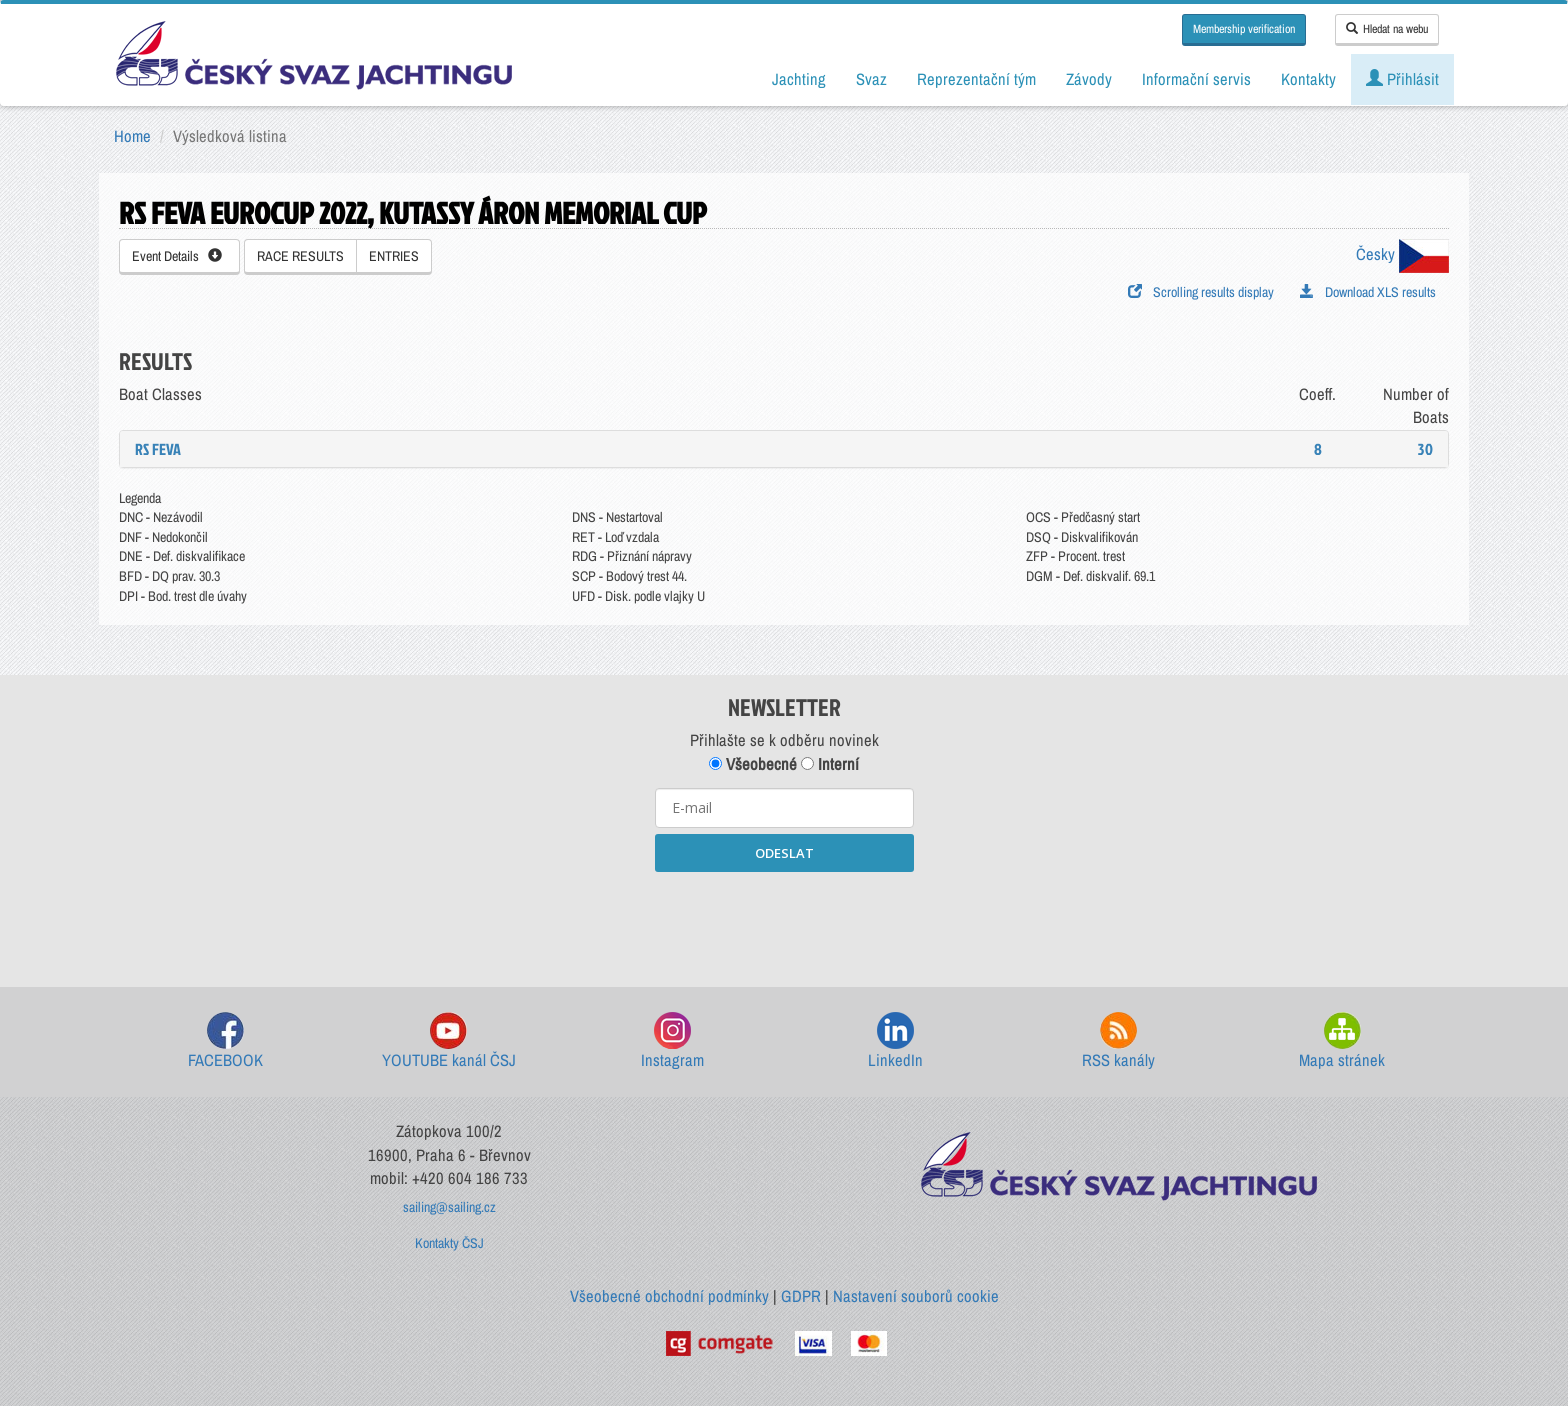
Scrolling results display (1201, 292)
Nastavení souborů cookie (916, 1296)
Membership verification (1244, 29)
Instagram (672, 1041)
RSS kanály (1118, 1041)
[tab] (784, 449)
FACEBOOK (225, 1041)
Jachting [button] (799, 79)
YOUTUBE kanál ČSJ (449, 1041)
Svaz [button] (871, 79)
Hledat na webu (1387, 29)
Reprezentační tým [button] (976, 79)
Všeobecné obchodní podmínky (669, 1296)
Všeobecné (753, 764)
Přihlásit (1402, 79)
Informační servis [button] (1196, 79)
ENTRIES (394, 256)
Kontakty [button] (1308, 79)
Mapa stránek (1342, 1041)
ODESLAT (784, 853)
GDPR (801, 1296)
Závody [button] (1089, 79)
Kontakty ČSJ (449, 1243)
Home (132, 136)
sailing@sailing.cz (449, 1207)
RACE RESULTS (300, 256)
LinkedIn (895, 1041)
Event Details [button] (177, 256)
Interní (830, 764)
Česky (1402, 254)
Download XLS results (1368, 292)
